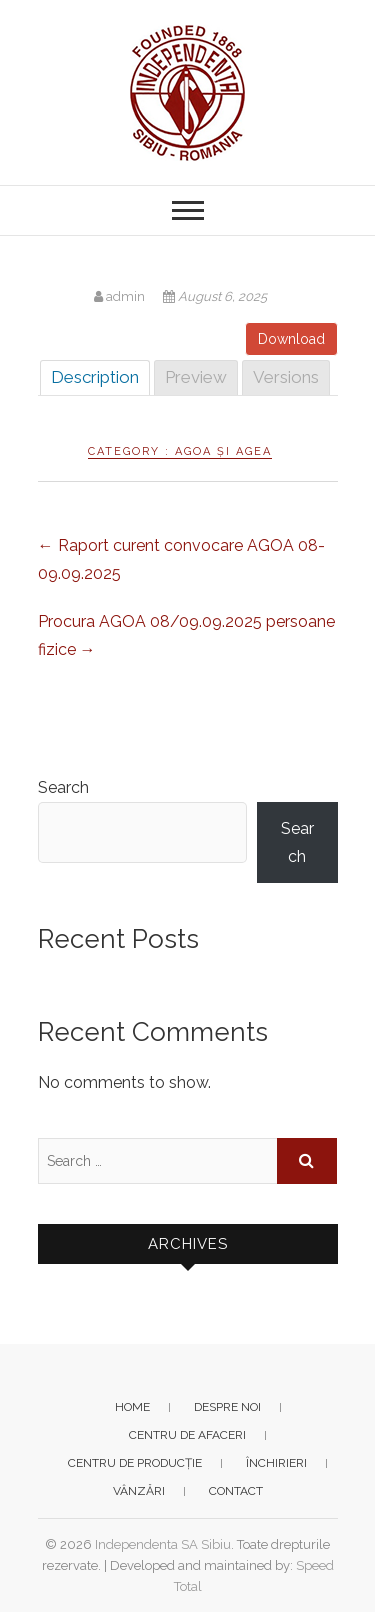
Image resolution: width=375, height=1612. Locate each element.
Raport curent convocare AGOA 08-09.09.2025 (181, 559)
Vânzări (139, 1491)
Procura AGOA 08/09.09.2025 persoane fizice (186, 635)
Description (95, 377)
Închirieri (276, 1463)
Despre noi (227, 1407)
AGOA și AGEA (223, 451)
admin (121, 296)
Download (291, 339)
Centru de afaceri (187, 1435)
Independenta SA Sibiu (163, 1544)
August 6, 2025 (215, 296)
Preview (196, 377)
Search (63, 787)
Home (132, 1407)
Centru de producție (135, 1463)
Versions (286, 377)
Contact (236, 1491)
